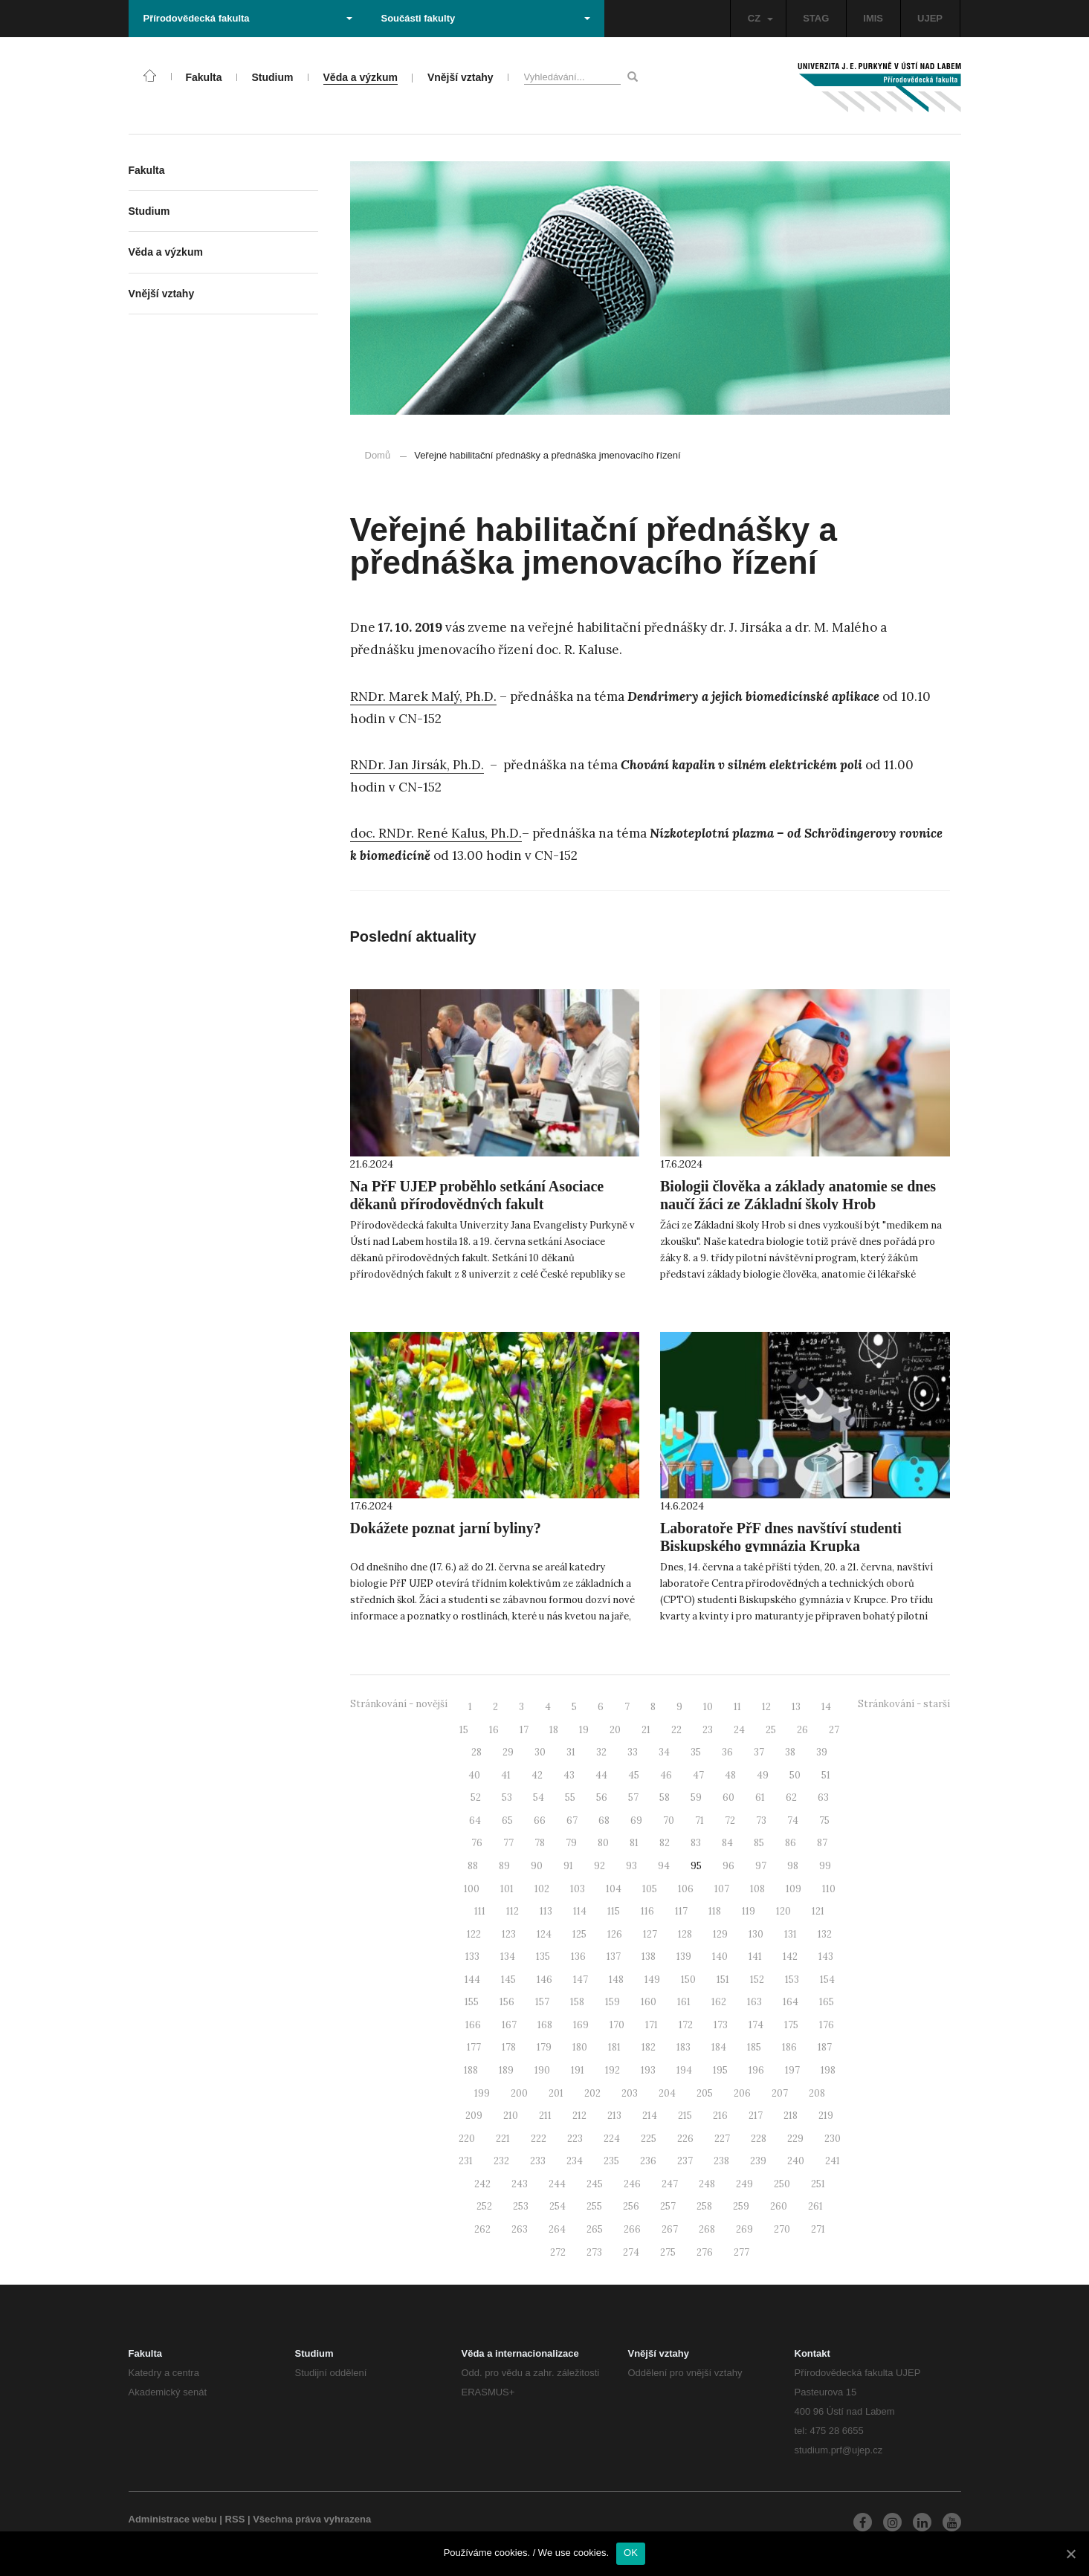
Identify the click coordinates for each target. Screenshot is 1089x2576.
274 (631, 2252)
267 (670, 2229)
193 (648, 2070)
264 (557, 2229)
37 (759, 1752)
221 (503, 2138)
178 (509, 2047)
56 (601, 1797)
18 (553, 1730)
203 (629, 2093)
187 (825, 2047)
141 (755, 1956)
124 (544, 1934)
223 (575, 2138)
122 (474, 1934)
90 (537, 1866)
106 (686, 1889)
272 (558, 2252)
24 (739, 1730)
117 (681, 1911)
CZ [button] (760, 18)
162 (718, 2002)
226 (685, 2138)
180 (579, 2047)
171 (651, 2025)
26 (802, 1730)
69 (636, 1820)
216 (720, 2115)
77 (508, 1842)
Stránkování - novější (398, 1704)
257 (668, 2206)
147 (580, 1979)
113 (546, 1911)
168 (544, 2025)
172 (686, 2025)
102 (541, 1889)
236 (648, 2161)
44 (601, 1775)
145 (508, 1979)
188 (471, 2070)
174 (756, 2025)
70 (668, 1820)
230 (832, 2138)
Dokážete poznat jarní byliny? (445, 1528)
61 (760, 1797)
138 (649, 1956)
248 (707, 2184)
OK (631, 2552)
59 (696, 1797)
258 (704, 2206)
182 (649, 2047)
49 (763, 1775)
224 (612, 2138)
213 (614, 2115)
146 (544, 1979)
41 (506, 1775)
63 (823, 1797)
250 (782, 2184)
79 (571, 1842)
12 (766, 1706)
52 (476, 1797)
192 (612, 2070)
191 (577, 2070)
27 (834, 1730)
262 (482, 2229)
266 (632, 2229)
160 (648, 2002)
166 (473, 2025)
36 (727, 1752)
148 (616, 1979)
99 (825, 1866)
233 (538, 2161)
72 (730, 1820)
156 (507, 2002)
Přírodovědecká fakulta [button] (247, 18)
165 (826, 2002)
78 (539, 1842)
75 (824, 1820)
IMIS (873, 18)
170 (617, 2025)
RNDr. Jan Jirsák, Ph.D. (417, 765)
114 (579, 1911)
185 (754, 2047)
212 (579, 2115)
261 (815, 2206)
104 (613, 1889)
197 (792, 2070)
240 (795, 2161)
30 (540, 1752)
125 (579, 1934)
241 (832, 2161)
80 (603, 1842)
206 (742, 2093)
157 (542, 2002)
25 (771, 1730)
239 (758, 2161)
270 (782, 2229)
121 (818, 1911)
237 (685, 2161)
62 (791, 1797)
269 (744, 2229)
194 (684, 2070)
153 (792, 1979)
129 (720, 1934)
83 (696, 1842)
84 (727, 1842)
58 (664, 1797)
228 (758, 2138)
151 (723, 1979)
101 (507, 1889)
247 (670, 2184)
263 (519, 2229)
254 (557, 2206)
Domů (378, 455)
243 (519, 2184)
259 (741, 2206)
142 (790, 1956)
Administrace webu (173, 2519)
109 (793, 1889)
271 (818, 2229)
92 (599, 1866)
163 (754, 2002)
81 (634, 1842)
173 (721, 2025)
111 (479, 1911)
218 (790, 2115)
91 (568, 1866)
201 (556, 2093)
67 (572, 1820)
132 (825, 1934)
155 (472, 2002)
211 (545, 2115)
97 (760, 1866)
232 (501, 2161)
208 (817, 2093)
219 (825, 2115)
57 (633, 1797)
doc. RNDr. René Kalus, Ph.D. (436, 833)
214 (649, 2115)
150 (688, 1979)
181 (614, 2047)
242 (482, 2184)
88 (473, 1866)
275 (668, 2252)
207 (780, 2093)
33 (632, 1752)
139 (683, 1956)
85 (759, 1842)
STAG (816, 18)
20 (615, 1730)
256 (631, 2206)
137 (614, 1956)
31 (570, 1752)
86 (790, 1842)
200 (519, 2093)
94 (664, 1866)
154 (827, 1979)
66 (540, 1820)
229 (795, 2138)
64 (475, 1820)
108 (757, 1889)
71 (699, 1820)
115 (613, 1911)
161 (684, 2002)
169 (581, 2025)
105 (649, 1889)
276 (705, 2252)
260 (778, 2206)
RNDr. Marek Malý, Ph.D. (423, 696)
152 (757, 1979)
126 (614, 1934)
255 (594, 2206)
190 (542, 2070)
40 (474, 1775)
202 (592, 2093)
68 (604, 1820)
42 (537, 1775)
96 (728, 1866)
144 (472, 1979)
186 (789, 2047)
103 (577, 1889)
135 (543, 1956)
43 (569, 1775)
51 (825, 1775)
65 (507, 1820)
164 (790, 2002)
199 (482, 2093)
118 (714, 1911)
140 (720, 1956)
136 (578, 1956)
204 (667, 2093)
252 (484, 2206)
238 (721, 2161)
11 (737, 1706)
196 (756, 2070)
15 (463, 1730)
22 (676, 1730)
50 (795, 1775)
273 (594, 2252)
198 (828, 2070)
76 (476, 1842)
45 (633, 1775)
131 (790, 1934)
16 (494, 1730)
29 (508, 1752)
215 (685, 2115)
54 (538, 1797)
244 (557, 2184)
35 (696, 1752)
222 (538, 2138)
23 (707, 1730)
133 (472, 1956)
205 (705, 2093)
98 (792, 1866)
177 (474, 2047)
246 (632, 2184)
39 (821, 1752)
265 (594, 2229)
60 (728, 1797)
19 (584, 1730)
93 (631, 1866)
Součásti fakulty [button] (485, 18)
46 (666, 1775)
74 (792, 1820)
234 (574, 2161)
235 (611, 2161)
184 (718, 2047)
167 (509, 2025)
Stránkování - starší (904, 1704)
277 (741, 2252)
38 (790, 1752)
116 (647, 1911)
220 (467, 2138)
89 (504, 1866)
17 (524, 1730)
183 (683, 2047)
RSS (235, 2519)
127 (650, 1934)
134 (507, 1956)
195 (720, 2070)
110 (829, 1889)
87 (822, 1842)
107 (721, 1889)
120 (783, 1911)
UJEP (930, 18)
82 (664, 1842)
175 (791, 2025)
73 (761, 1820)
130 (756, 1934)
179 (544, 2047)
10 (708, 1706)
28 (476, 1752)
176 (826, 2025)
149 (652, 1979)
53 (507, 1797)
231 (466, 2161)
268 (707, 2229)
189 (506, 2070)
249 (744, 2184)
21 (646, 1730)
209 (473, 2115)
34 (664, 1752)
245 (594, 2184)
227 (722, 2138)
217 (756, 2115)
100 (471, 1889)
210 (510, 2115)
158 (577, 2002)
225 (648, 2138)
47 (698, 1775)
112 (512, 1911)
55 (570, 1797)
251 (818, 2184)
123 (509, 1934)
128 (685, 1934)
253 (521, 2206)
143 (825, 1956)
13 (796, 1706)
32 (601, 1752)
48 (730, 1775)
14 (826, 1706)
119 (748, 1911)
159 (612, 2002)
